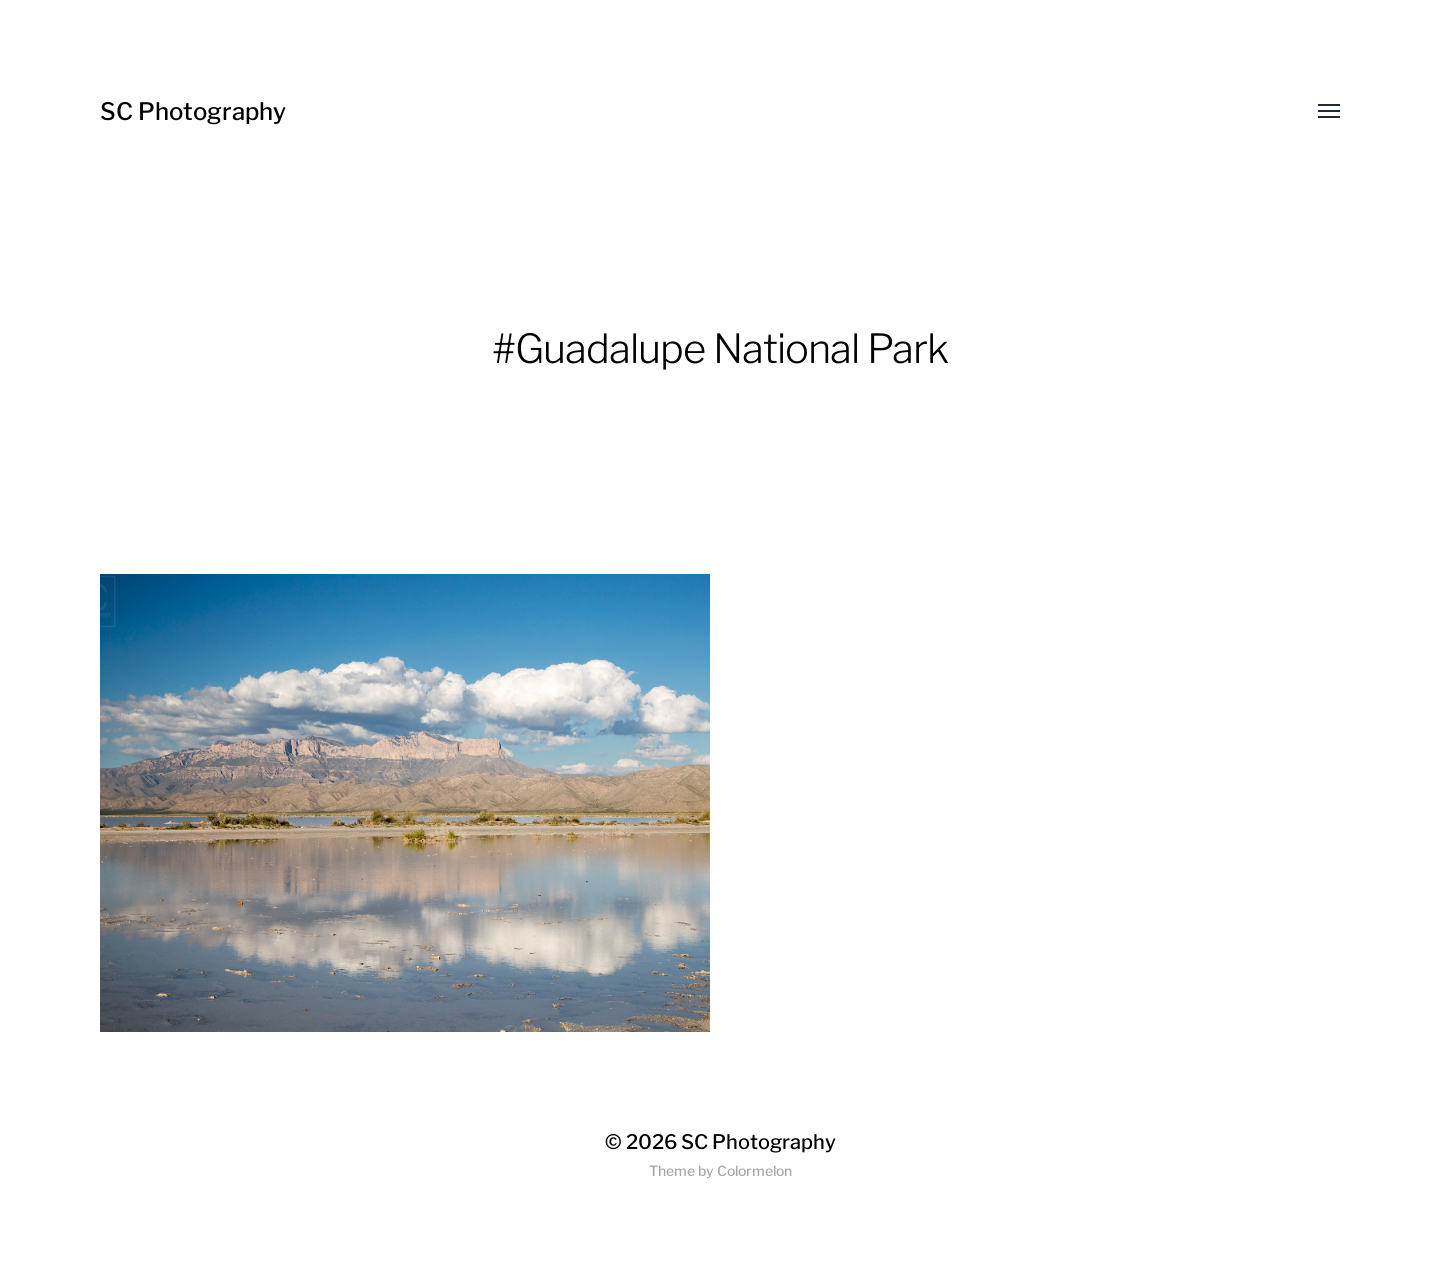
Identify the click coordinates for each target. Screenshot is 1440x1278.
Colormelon (754, 1170)
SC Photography (193, 111)
